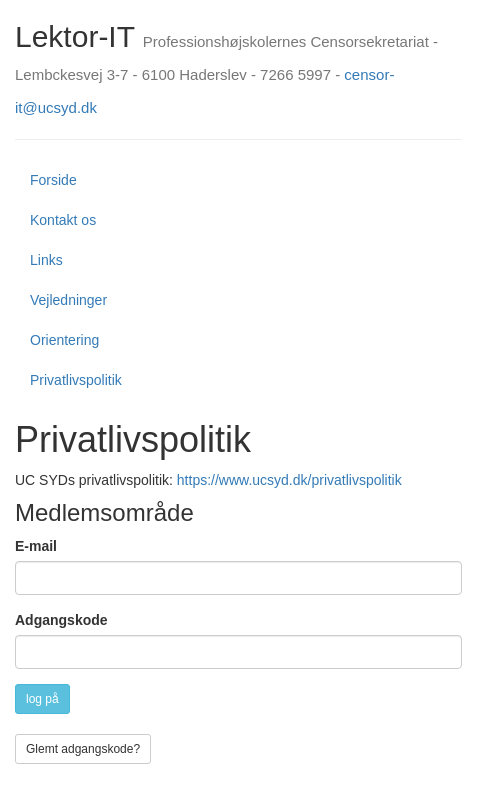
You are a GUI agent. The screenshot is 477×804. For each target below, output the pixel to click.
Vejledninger (68, 300)
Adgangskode (61, 620)
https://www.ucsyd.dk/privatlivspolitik (289, 480)
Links (46, 260)
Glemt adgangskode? (83, 749)
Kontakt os (63, 220)
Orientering (64, 340)
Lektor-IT (75, 36)
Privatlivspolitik (76, 380)
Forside (53, 180)
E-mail (36, 546)
